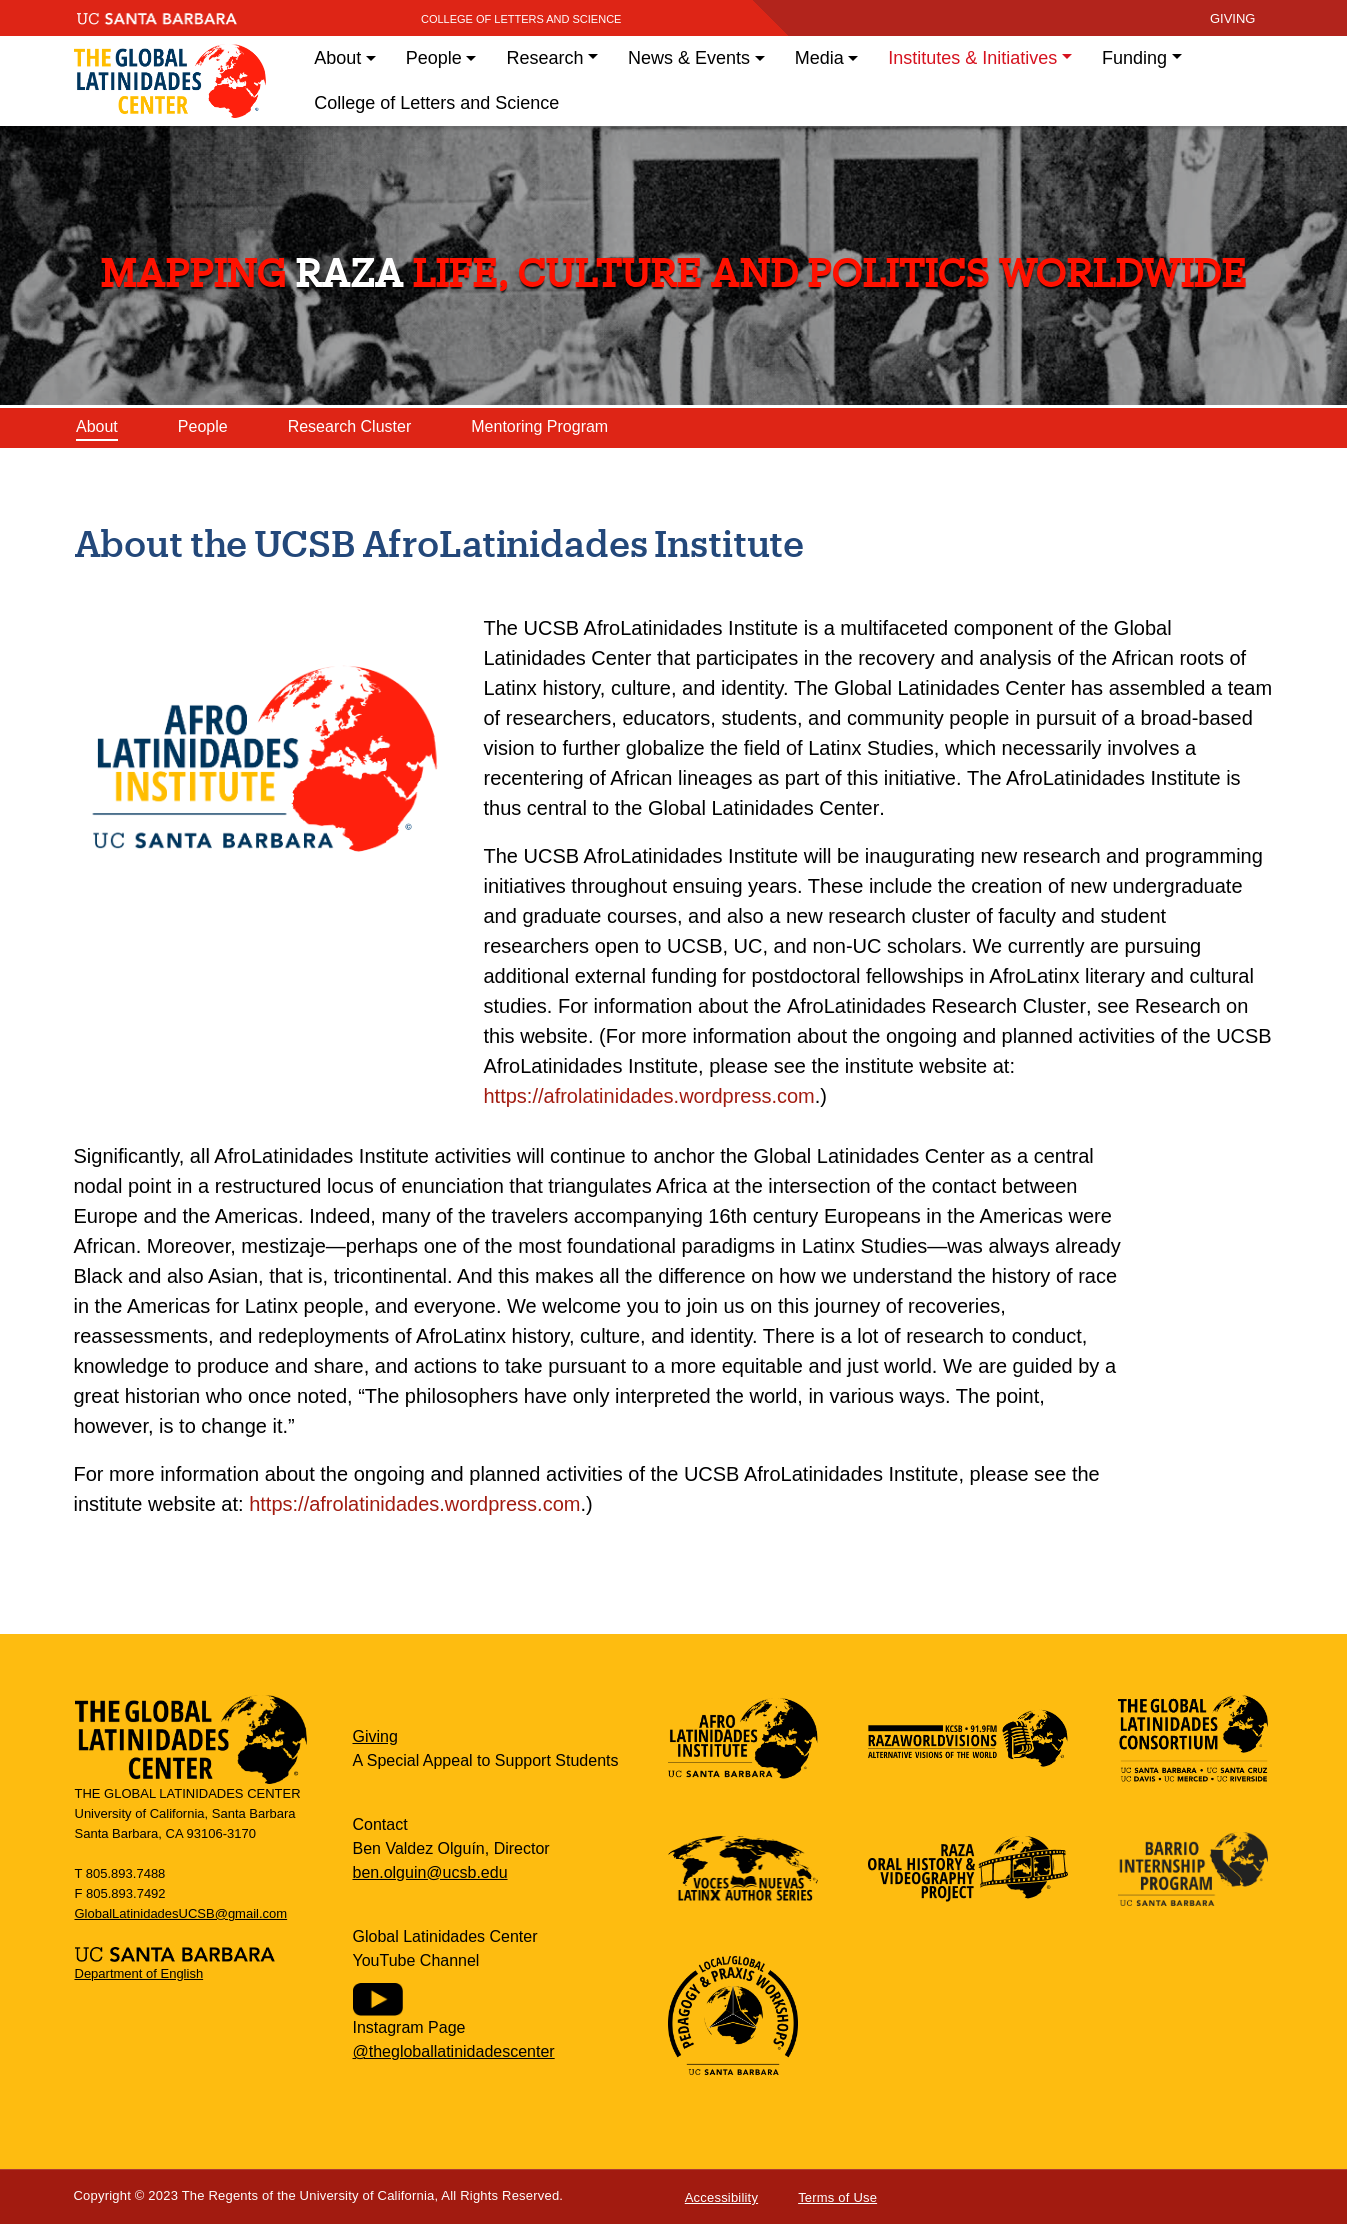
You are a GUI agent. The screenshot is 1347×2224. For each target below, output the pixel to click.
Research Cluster (350, 426)
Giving (375, 1736)
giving (1233, 18)
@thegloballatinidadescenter (454, 2051)
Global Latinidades (170, 81)
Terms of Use (837, 2197)
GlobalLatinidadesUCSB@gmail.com (181, 1913)
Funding (1134, 58)
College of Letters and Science (521, 19)
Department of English (139, 1973)
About (97, 426)
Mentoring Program (539, 426)
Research (544, 58)
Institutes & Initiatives (972, 58)
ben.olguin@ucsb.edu (430, 1872)
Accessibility (721, 2197)
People (203, 426)
